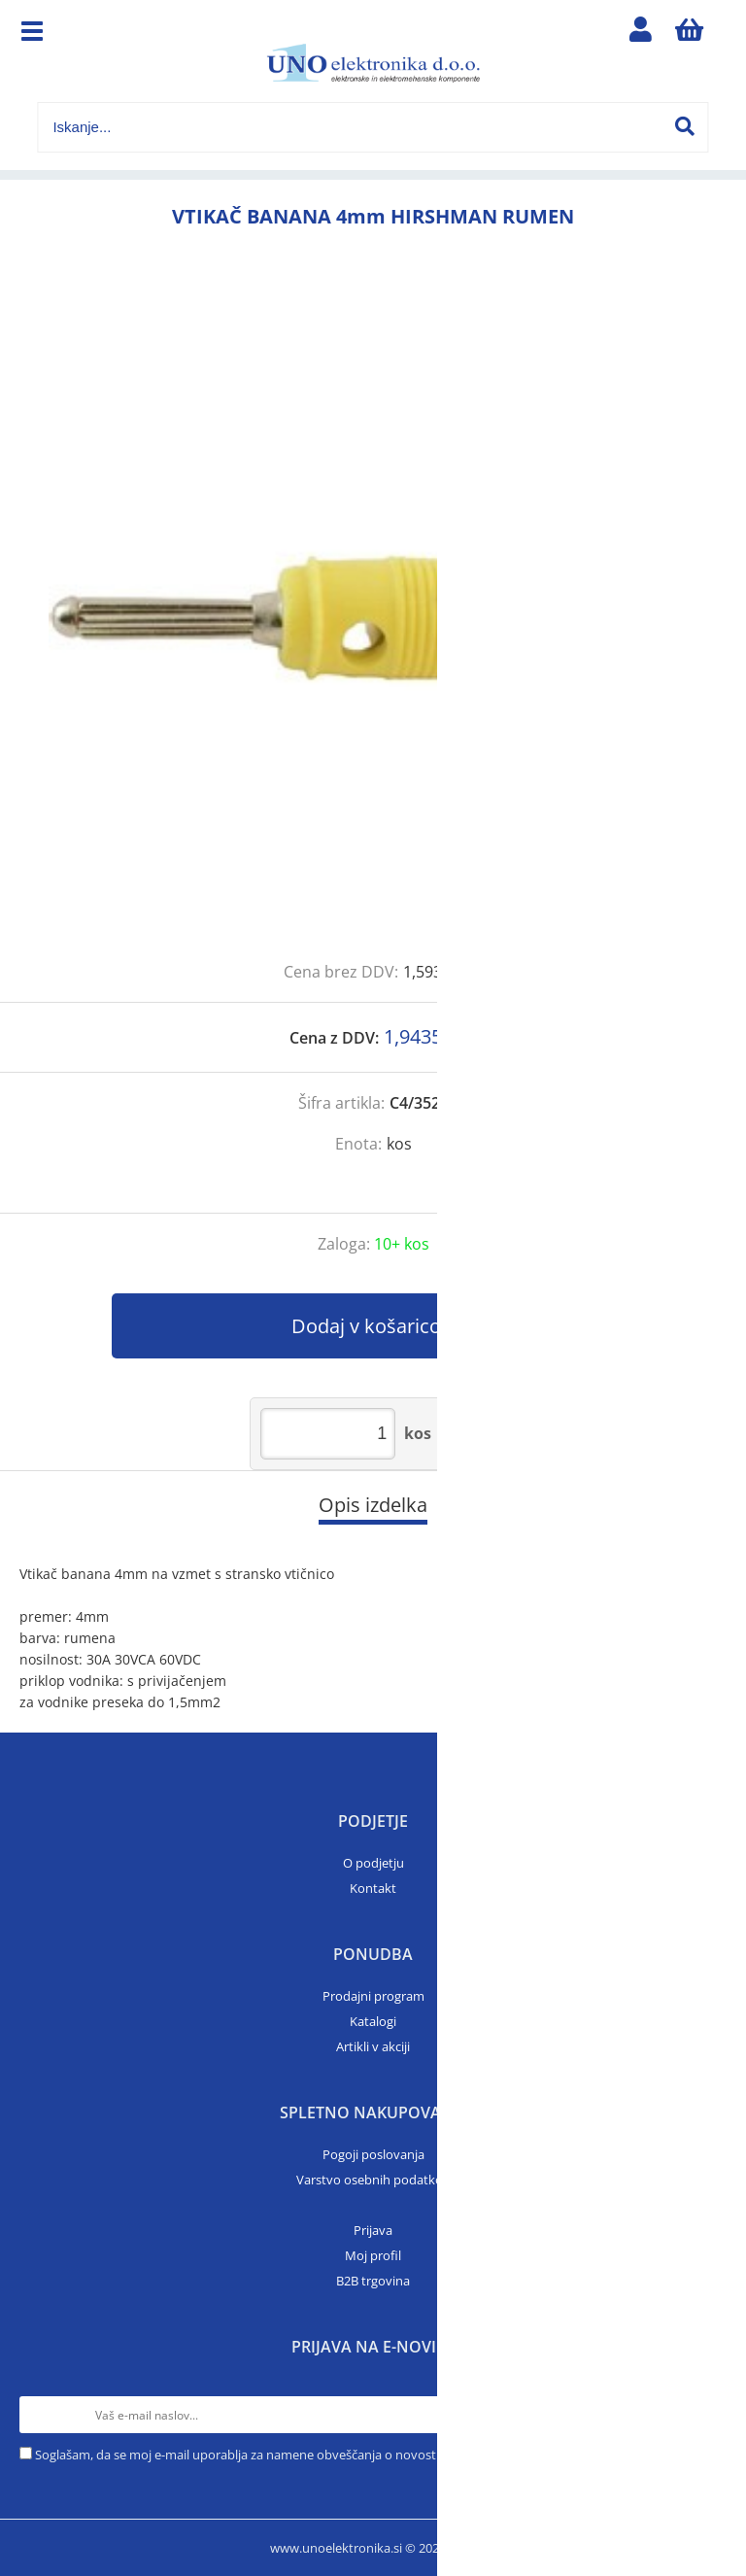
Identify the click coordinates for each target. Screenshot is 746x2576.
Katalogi (373, 2021)
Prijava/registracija (641, 34)
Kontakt (373, 1888)
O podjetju (373, 1863)
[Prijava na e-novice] (708, 2414)
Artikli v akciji (373, 2046)
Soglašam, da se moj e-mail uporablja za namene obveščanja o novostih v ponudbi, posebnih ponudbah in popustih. (370, 2454)
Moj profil (373, 2255)
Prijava (373, 2230)
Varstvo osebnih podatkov (373, 2179)
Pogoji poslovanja (373, 2154)
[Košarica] (689, 34)
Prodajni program (373, 1996)
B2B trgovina (373, 2280)
